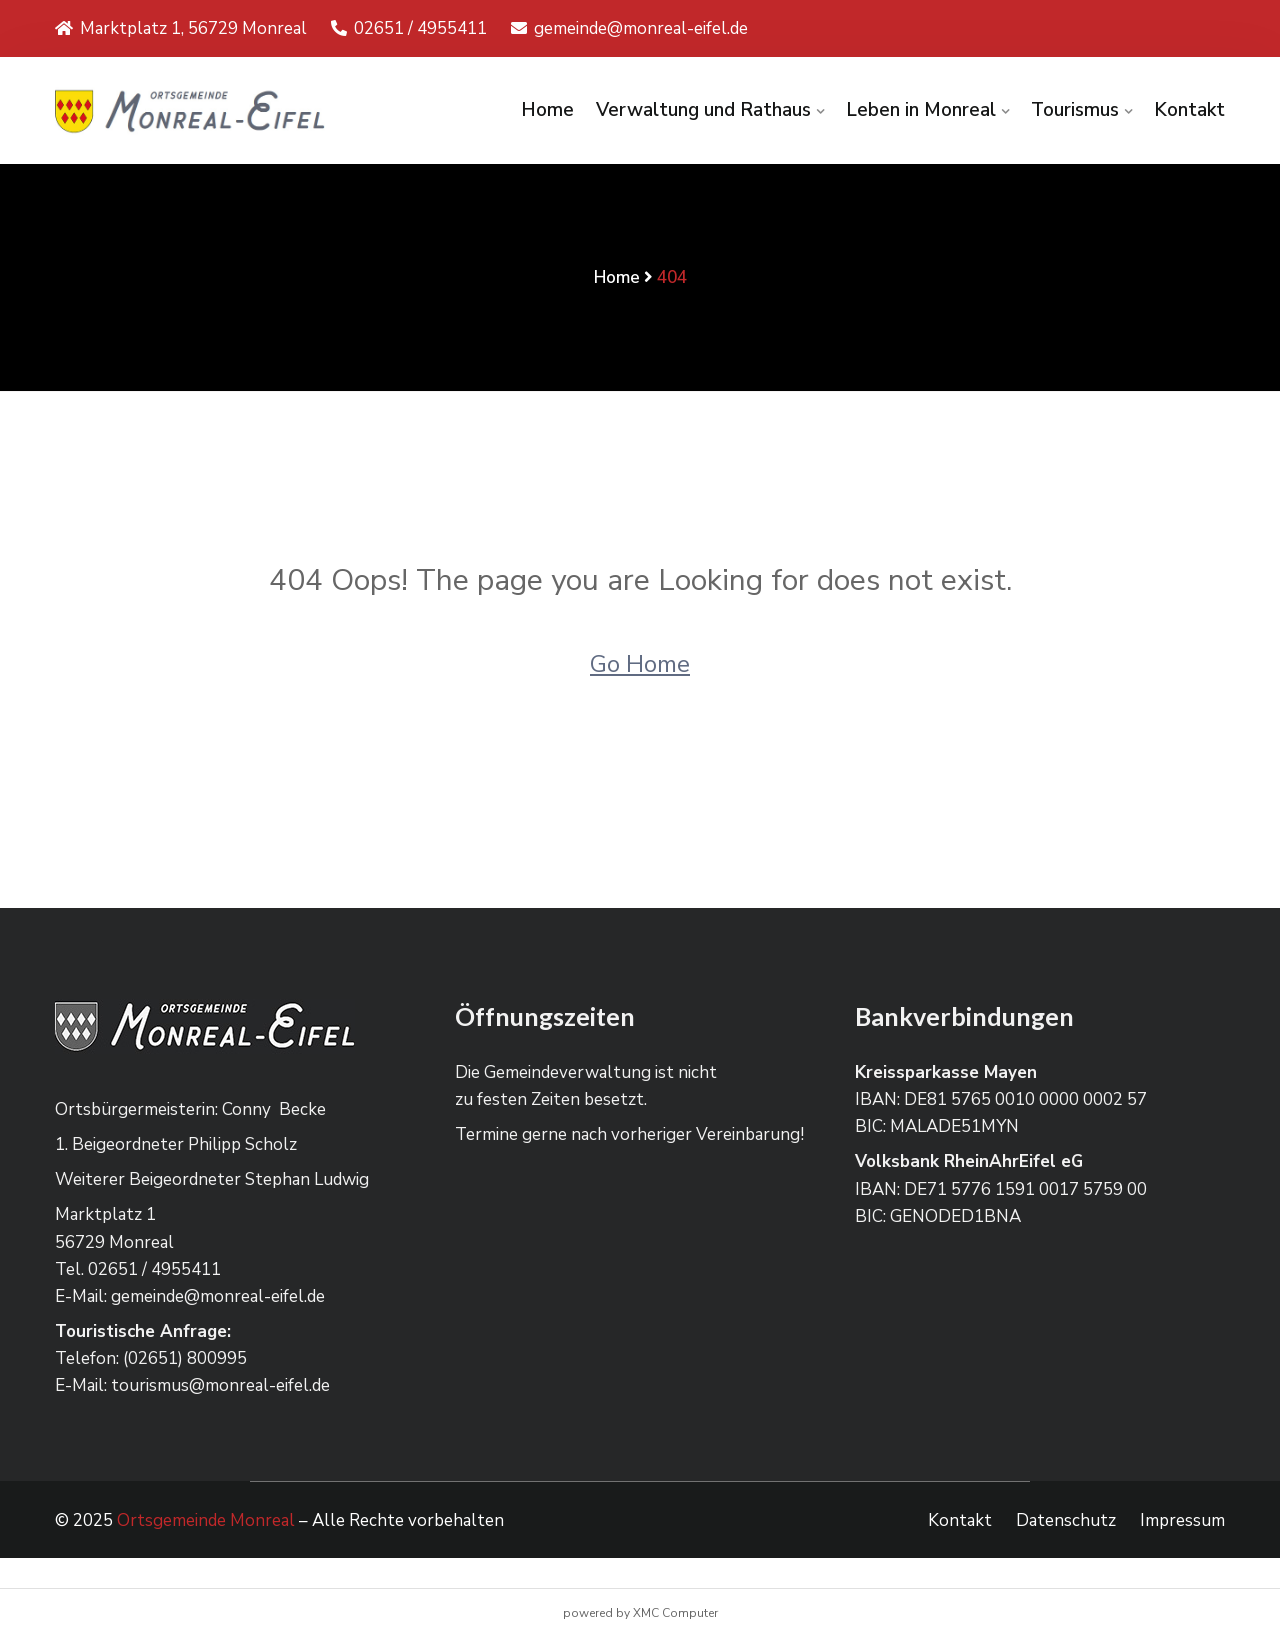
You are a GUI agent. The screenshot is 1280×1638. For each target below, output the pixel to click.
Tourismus (1075, 110)
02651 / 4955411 (409, 28)
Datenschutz (1066, 1520)
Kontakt (1189, 110)
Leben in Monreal (921, 110)
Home (547, 110)
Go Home (640, 664)
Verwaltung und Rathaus (703, 110)
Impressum (1182, 1520)
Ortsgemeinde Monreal (206, 1520)
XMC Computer (675, 1613)
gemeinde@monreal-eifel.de (629, 28)
